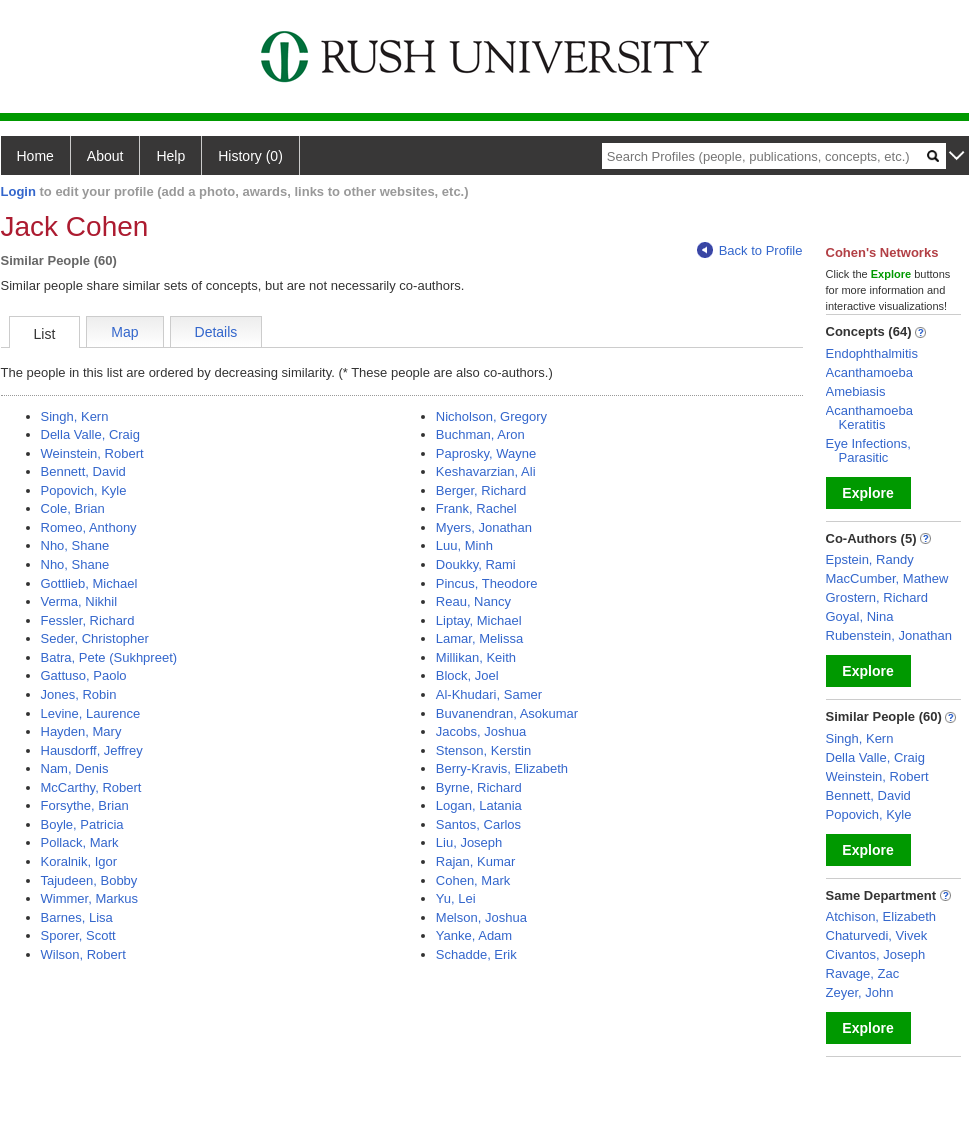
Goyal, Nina (860, 616)
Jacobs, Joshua (481, 731)
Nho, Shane (75, 545)
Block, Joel (467, 675)
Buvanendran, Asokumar (507, 713)
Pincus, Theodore (487, 583)
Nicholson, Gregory (491, 416)
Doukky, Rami (476, 564)
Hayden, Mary (81, 731)
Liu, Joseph (469, 842)
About (105, 156)
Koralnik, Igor (79, 861)
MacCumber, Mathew (887, 578)
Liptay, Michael (479, 620)
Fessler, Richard (88, 620)
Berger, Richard (481, 490)
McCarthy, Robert (91, 787)
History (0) (250, 156)
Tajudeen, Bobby (89, 880)
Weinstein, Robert (92, 453)
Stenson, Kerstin (483, 750)
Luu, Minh (464, 545)
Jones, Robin (79, 694)
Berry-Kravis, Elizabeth (502, 768)
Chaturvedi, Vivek (877, 935)
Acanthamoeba (869, 372)
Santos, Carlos (478, 824)
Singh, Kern (75, 416)
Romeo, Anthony (89, 527)
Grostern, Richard (877, 597)
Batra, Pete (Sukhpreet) (109, 657)
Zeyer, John (860, 992)
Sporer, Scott (78, 935)
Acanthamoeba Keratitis (869, 417)
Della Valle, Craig (90, 434)
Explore (867, 493)
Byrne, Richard (479, 787)
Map (124, 332)
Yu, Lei (456, 898)
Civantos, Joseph (876, 954)
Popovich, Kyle (84, 490)
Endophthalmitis (872, 353)
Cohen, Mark (473, 880)
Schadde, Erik (476, 954)
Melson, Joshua (481, 917)
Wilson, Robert (83, 954)
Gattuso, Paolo (84, 675)
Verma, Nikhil (79, 601)
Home (35, 156)
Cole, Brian (73, 508)
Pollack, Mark (80, 842)
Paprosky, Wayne (486, 453)
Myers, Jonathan (484, 527)
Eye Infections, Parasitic (868, 450)
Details (216, 332)
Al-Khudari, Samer (489, 694)
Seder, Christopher (95, 638)
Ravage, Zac (863, 973)
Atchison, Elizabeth (881, 916)
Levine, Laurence (91, 713)
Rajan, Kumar (475, 861)
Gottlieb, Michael (89, 583)
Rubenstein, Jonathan (889, 635)
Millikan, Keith (476, 657)
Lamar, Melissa (479, 638)
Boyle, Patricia (82, 824)
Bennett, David (83, 471)
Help (170, 156)
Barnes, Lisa (77, 917)
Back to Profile (750, 250)
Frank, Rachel (476, 508)
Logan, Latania (479, 805)
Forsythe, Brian (85, 805)
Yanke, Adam (474, 935)
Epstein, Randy (870, 559)
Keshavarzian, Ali (486, 471)
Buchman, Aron (480, 434)
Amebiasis (856, 391)
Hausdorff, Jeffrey (92, 750)
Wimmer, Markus (90, 898)
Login (18, 191)
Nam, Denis (75, 768)
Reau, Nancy (473, 601)
